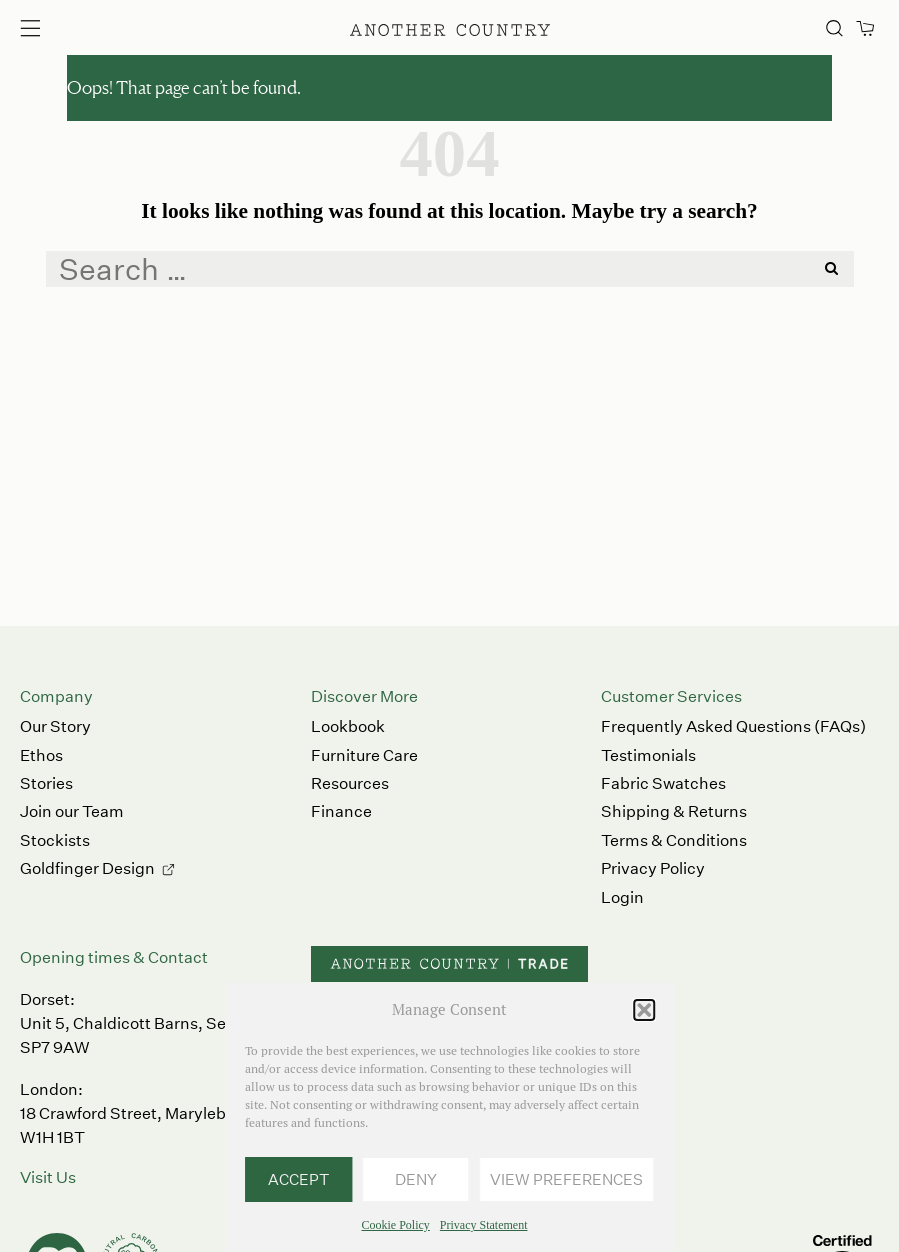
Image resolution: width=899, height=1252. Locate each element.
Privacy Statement (484, 1225)
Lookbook (348, 726)
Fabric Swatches (663, 783)
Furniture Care (364, 755)
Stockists (55, 840)
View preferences (566, 1179)
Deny (416, 1179)
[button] (644, 1010)
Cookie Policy (396, 1225)
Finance (341, 811)
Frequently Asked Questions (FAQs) (733, 726)
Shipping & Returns (674, 811)
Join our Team (72, 811)
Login (622, 897)
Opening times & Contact (114, 957)
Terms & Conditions (674, 840)
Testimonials (648, 755)
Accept (298, 1179)
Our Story (55, 726)
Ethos (41, 755)
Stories (46, 783)
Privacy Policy (653, 868)
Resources (350, 783)
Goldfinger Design (87, 868)
